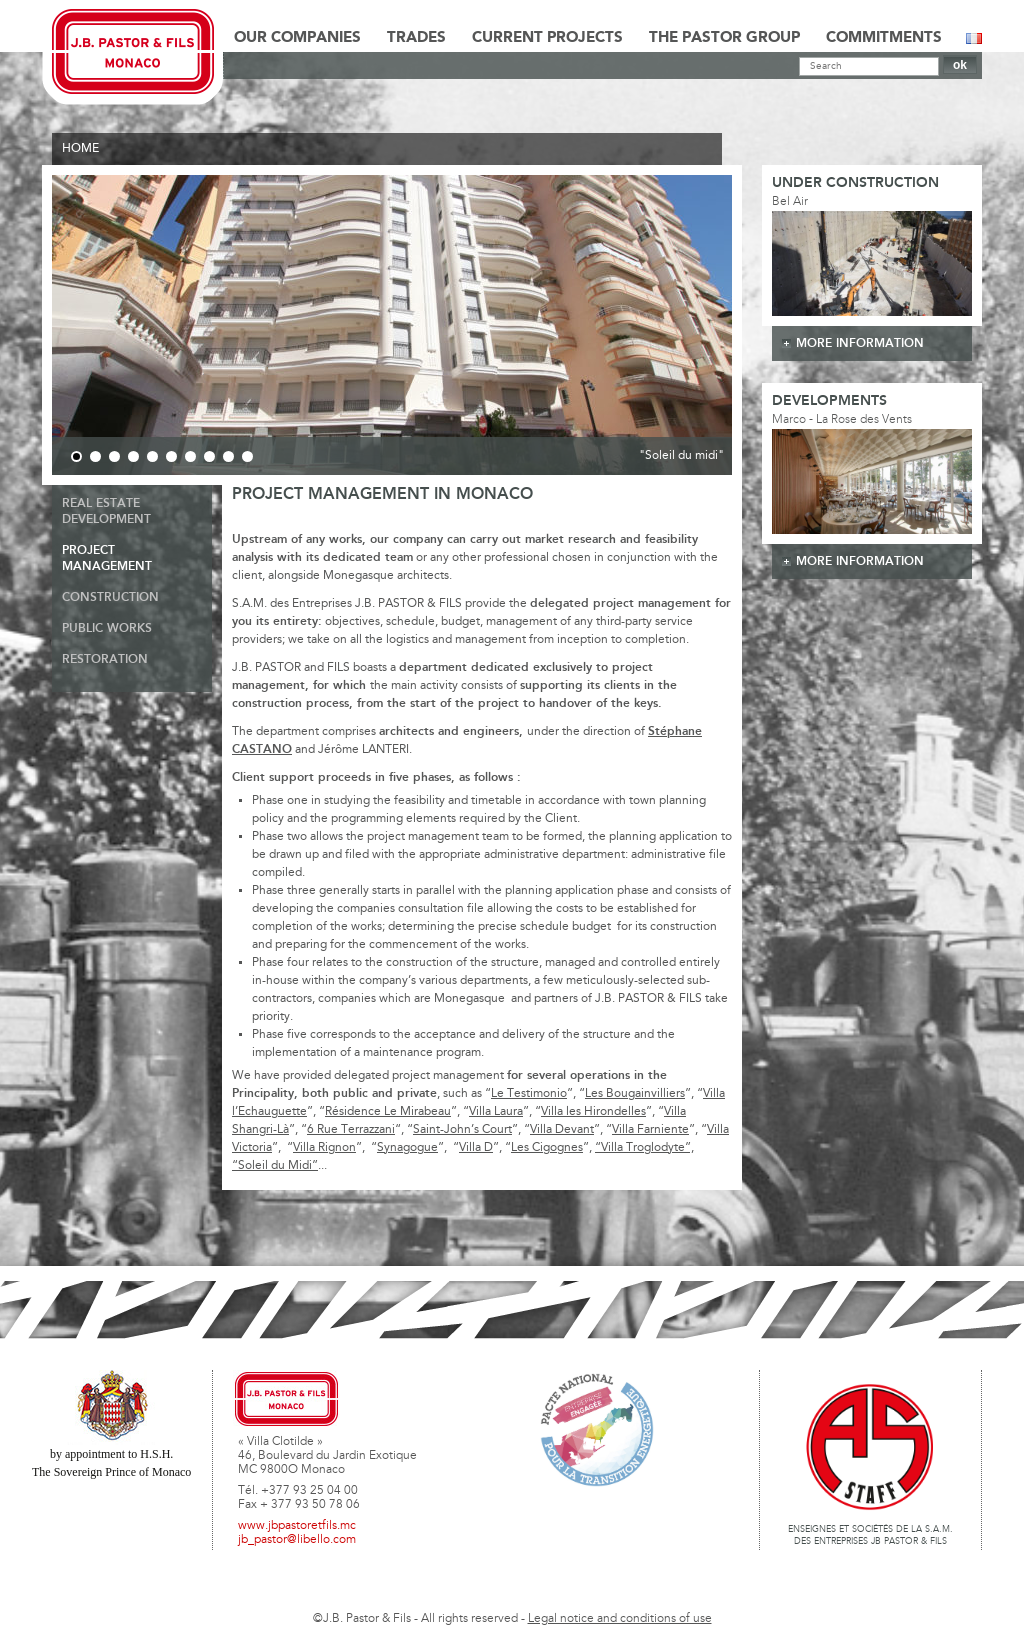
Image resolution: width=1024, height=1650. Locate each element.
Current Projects (547, 38)
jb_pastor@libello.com (297, 1540)
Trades (416, 38)
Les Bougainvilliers (635, 1094)
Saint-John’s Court (462, 1130)
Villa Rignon (324, 1148)
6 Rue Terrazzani (351, 1130)
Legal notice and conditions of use (620, 1619)
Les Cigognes (547, 1148)
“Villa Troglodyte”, (644, 1148)
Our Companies (297, 38)
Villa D (476, 1148)
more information (860, 343)
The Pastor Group (724, 38)
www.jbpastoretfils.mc (297, 1526)
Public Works (107, 628)
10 (247, 456)
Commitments (884, 38)
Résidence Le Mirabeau (388, 1112)
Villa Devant (562, 1130)
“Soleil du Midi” (275, 1166)
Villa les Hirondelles (593, 1112)
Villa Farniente (650, 1130)
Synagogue (407, 1148)
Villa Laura (496, 1112)
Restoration (105, 659)
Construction (110, 597)
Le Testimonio (529, 1094)
